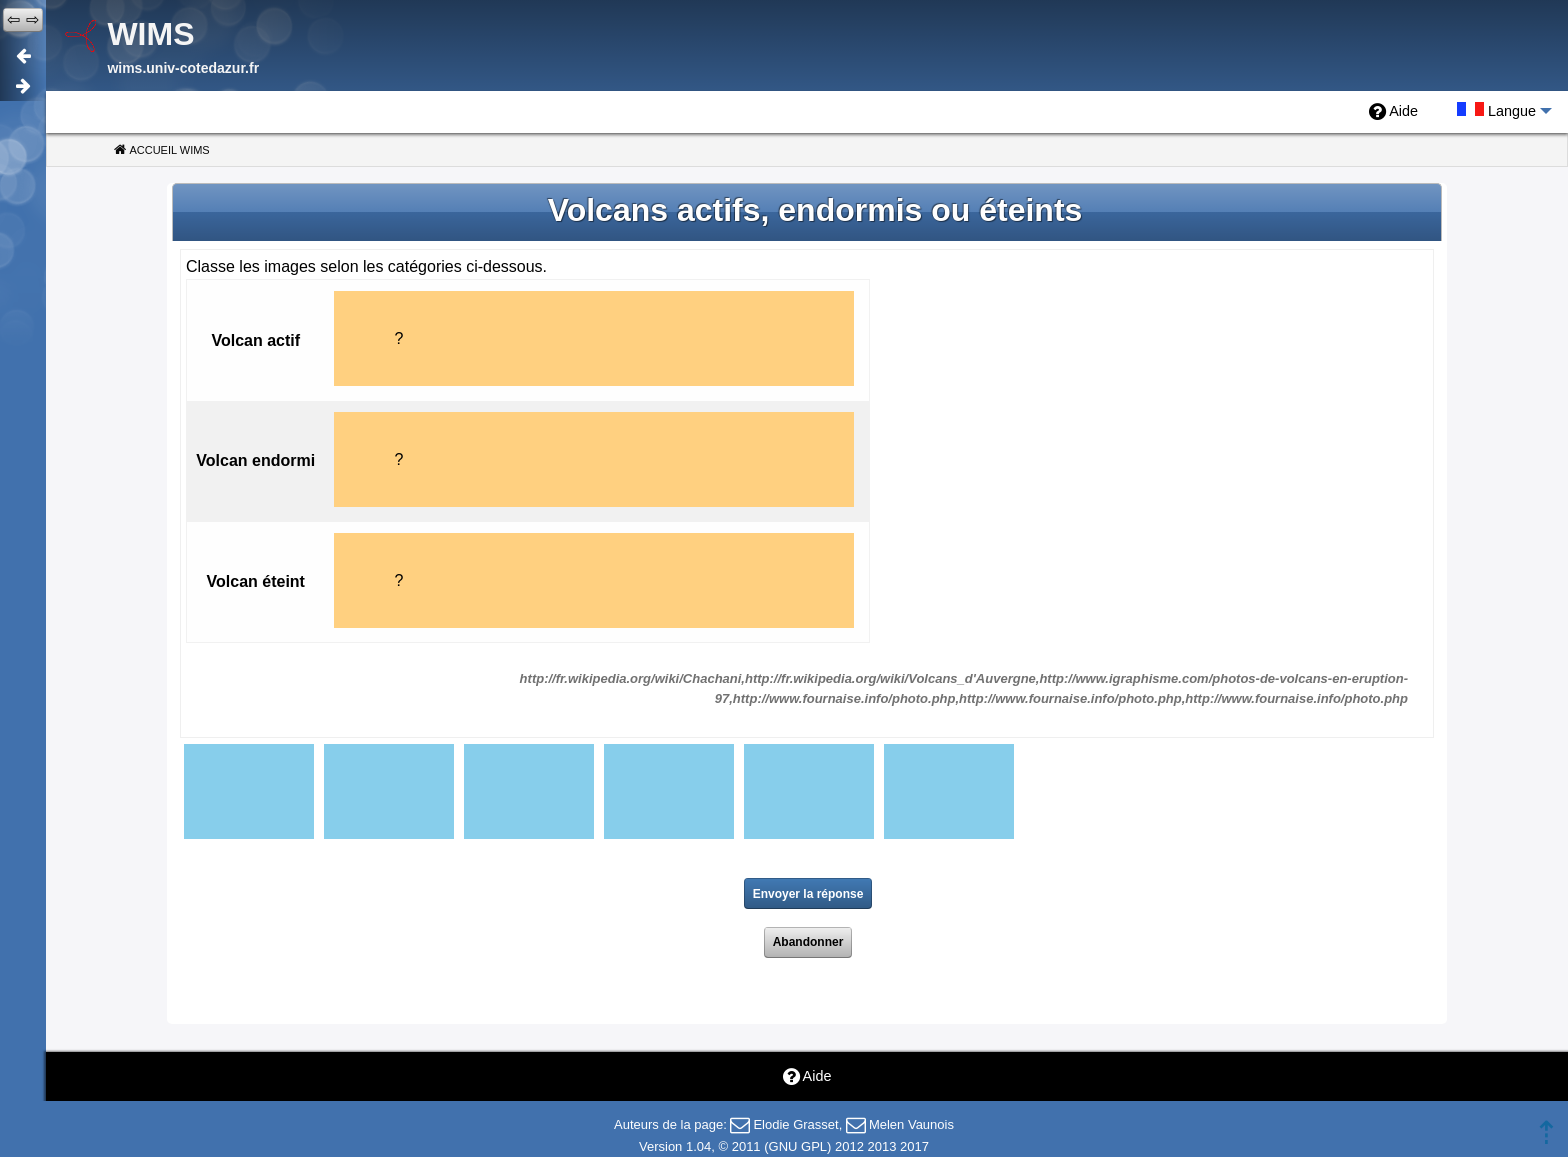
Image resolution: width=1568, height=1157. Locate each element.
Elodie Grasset (795, 1124)
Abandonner (808, 942)
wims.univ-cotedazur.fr (183, 68)
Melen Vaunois (911, 1124)
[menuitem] (1393, 112)
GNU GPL (798, 1146)
